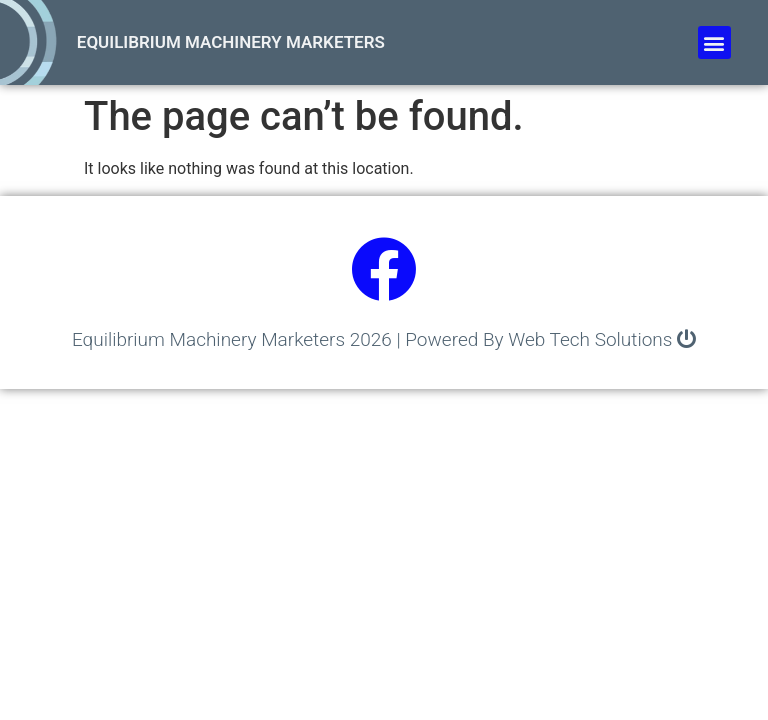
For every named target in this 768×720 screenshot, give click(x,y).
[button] (714, 42)
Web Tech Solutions (590, 339)
